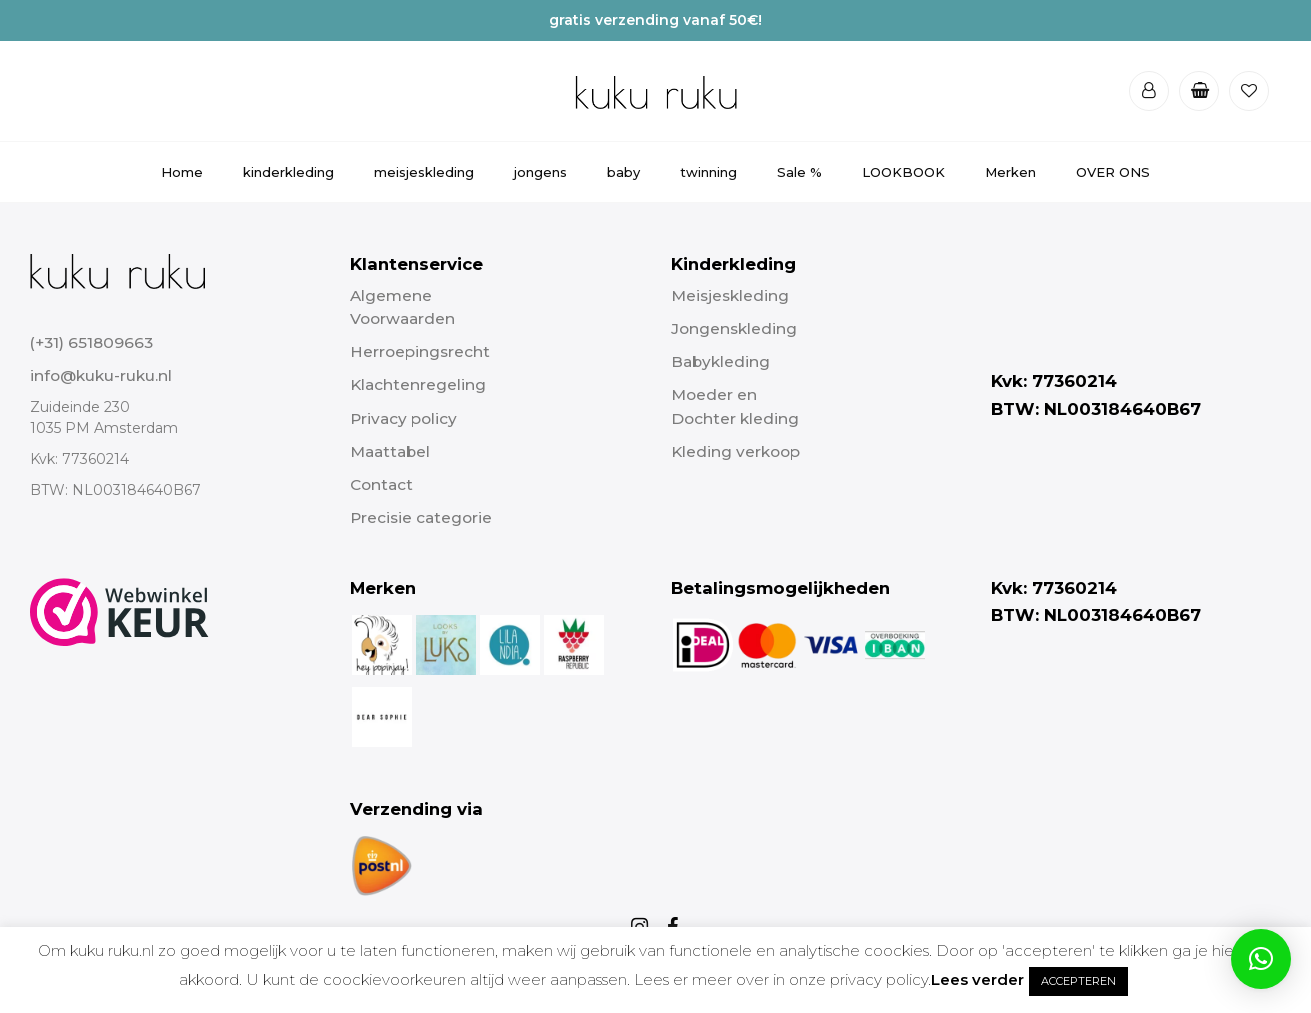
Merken (1010, 172)
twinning (708, 172)
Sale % (799, 172)
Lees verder (977, 979)
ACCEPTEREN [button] (1078, 981)
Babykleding (720, 361)
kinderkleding (288, 172)
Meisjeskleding (730, 295)
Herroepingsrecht (420, 351)
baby (623, 172)
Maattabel (390, 451)
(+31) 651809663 (91, 342)
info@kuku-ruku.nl (101, 375)
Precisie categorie (421, 517)
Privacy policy (403, 418)
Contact (381, 484)
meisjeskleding (424, 172)
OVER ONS (1113, 172)
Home (182, 172)
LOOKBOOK (903, 172)
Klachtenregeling (418, 384)
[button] (1261, 959)
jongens (540, 172)
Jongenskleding (734, 328)
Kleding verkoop (735, 451)
